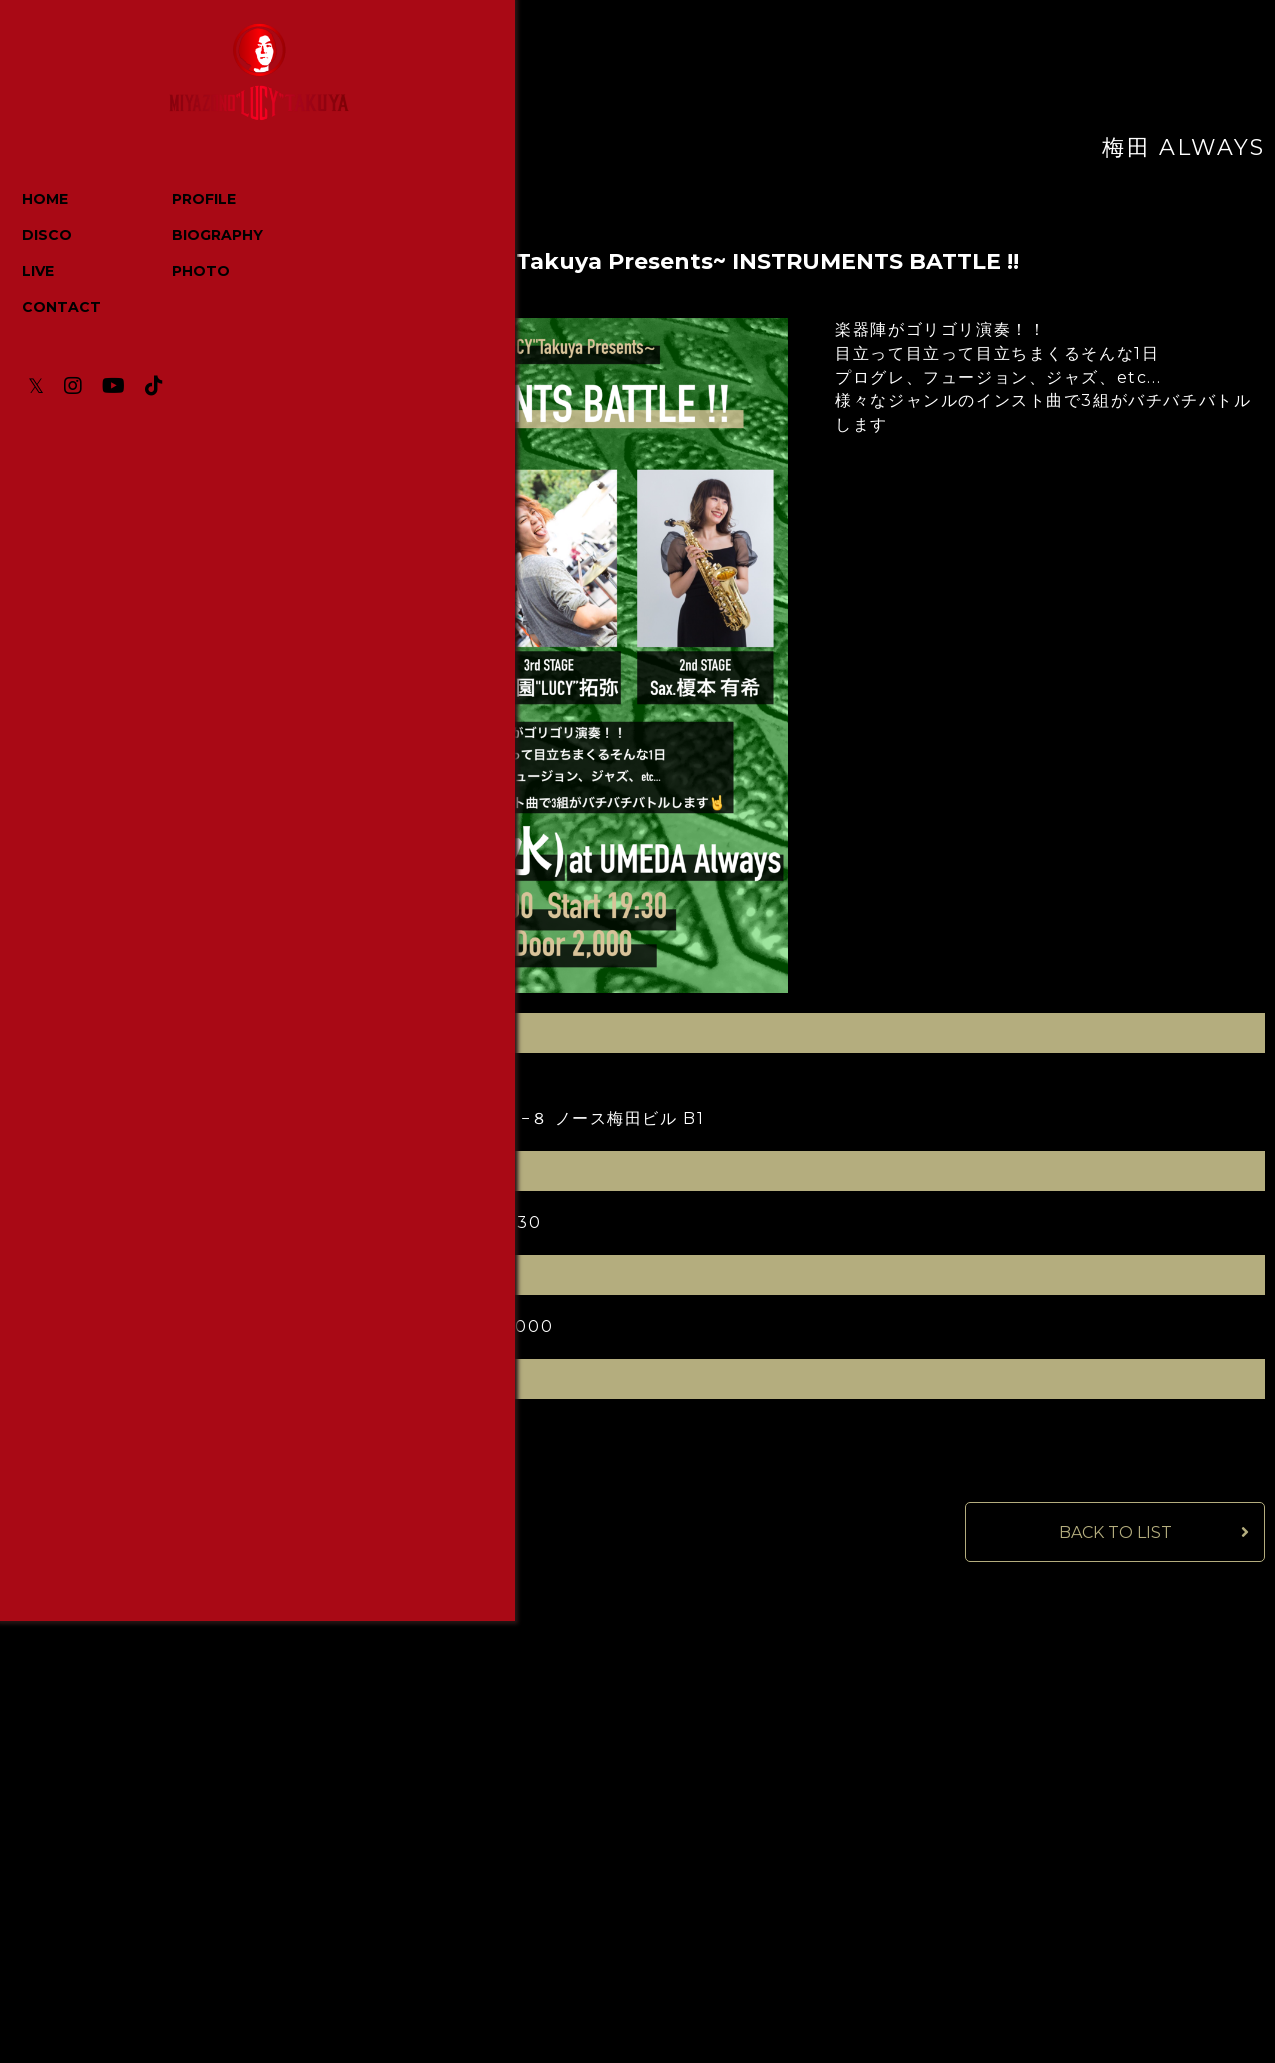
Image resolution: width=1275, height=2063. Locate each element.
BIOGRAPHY (199, 237)
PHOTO (183, 273)
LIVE (40, 273)
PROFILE (186, 201)
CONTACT (63, 309)
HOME (47, 201)
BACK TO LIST (1115, 1534)
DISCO (49, 237)
